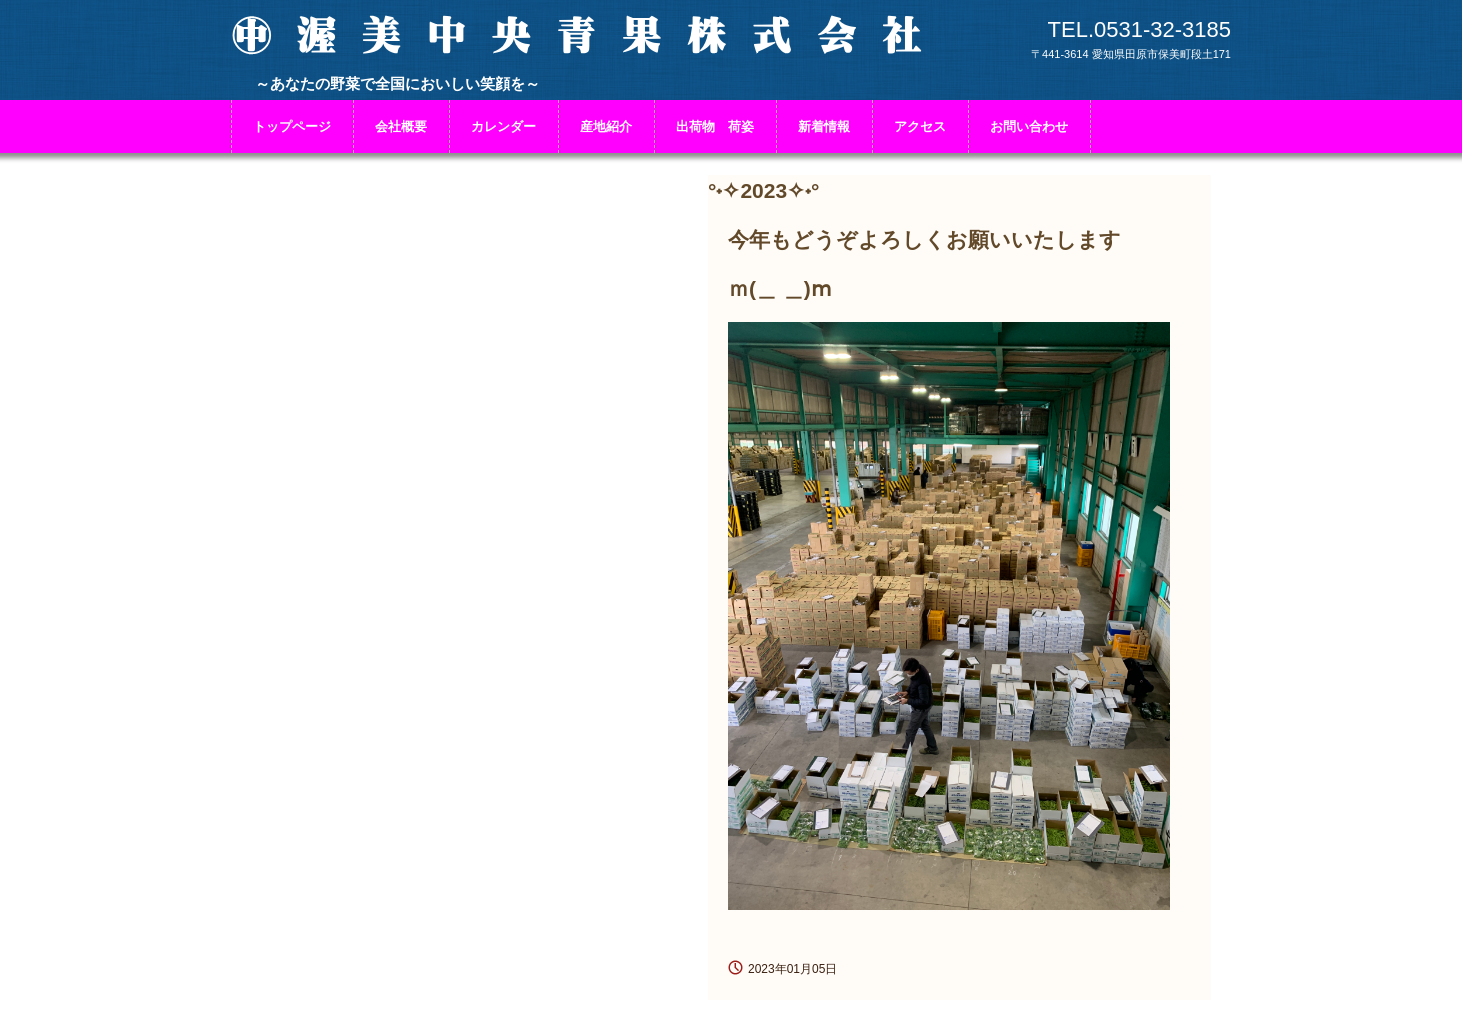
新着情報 (824, 126)
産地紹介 (606, 126)
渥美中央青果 (581, 47)
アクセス (920, 126)
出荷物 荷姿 (715, 126)
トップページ (292, 126)
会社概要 (401, 126)
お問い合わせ (1029, 126)
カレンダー (503, 126)
